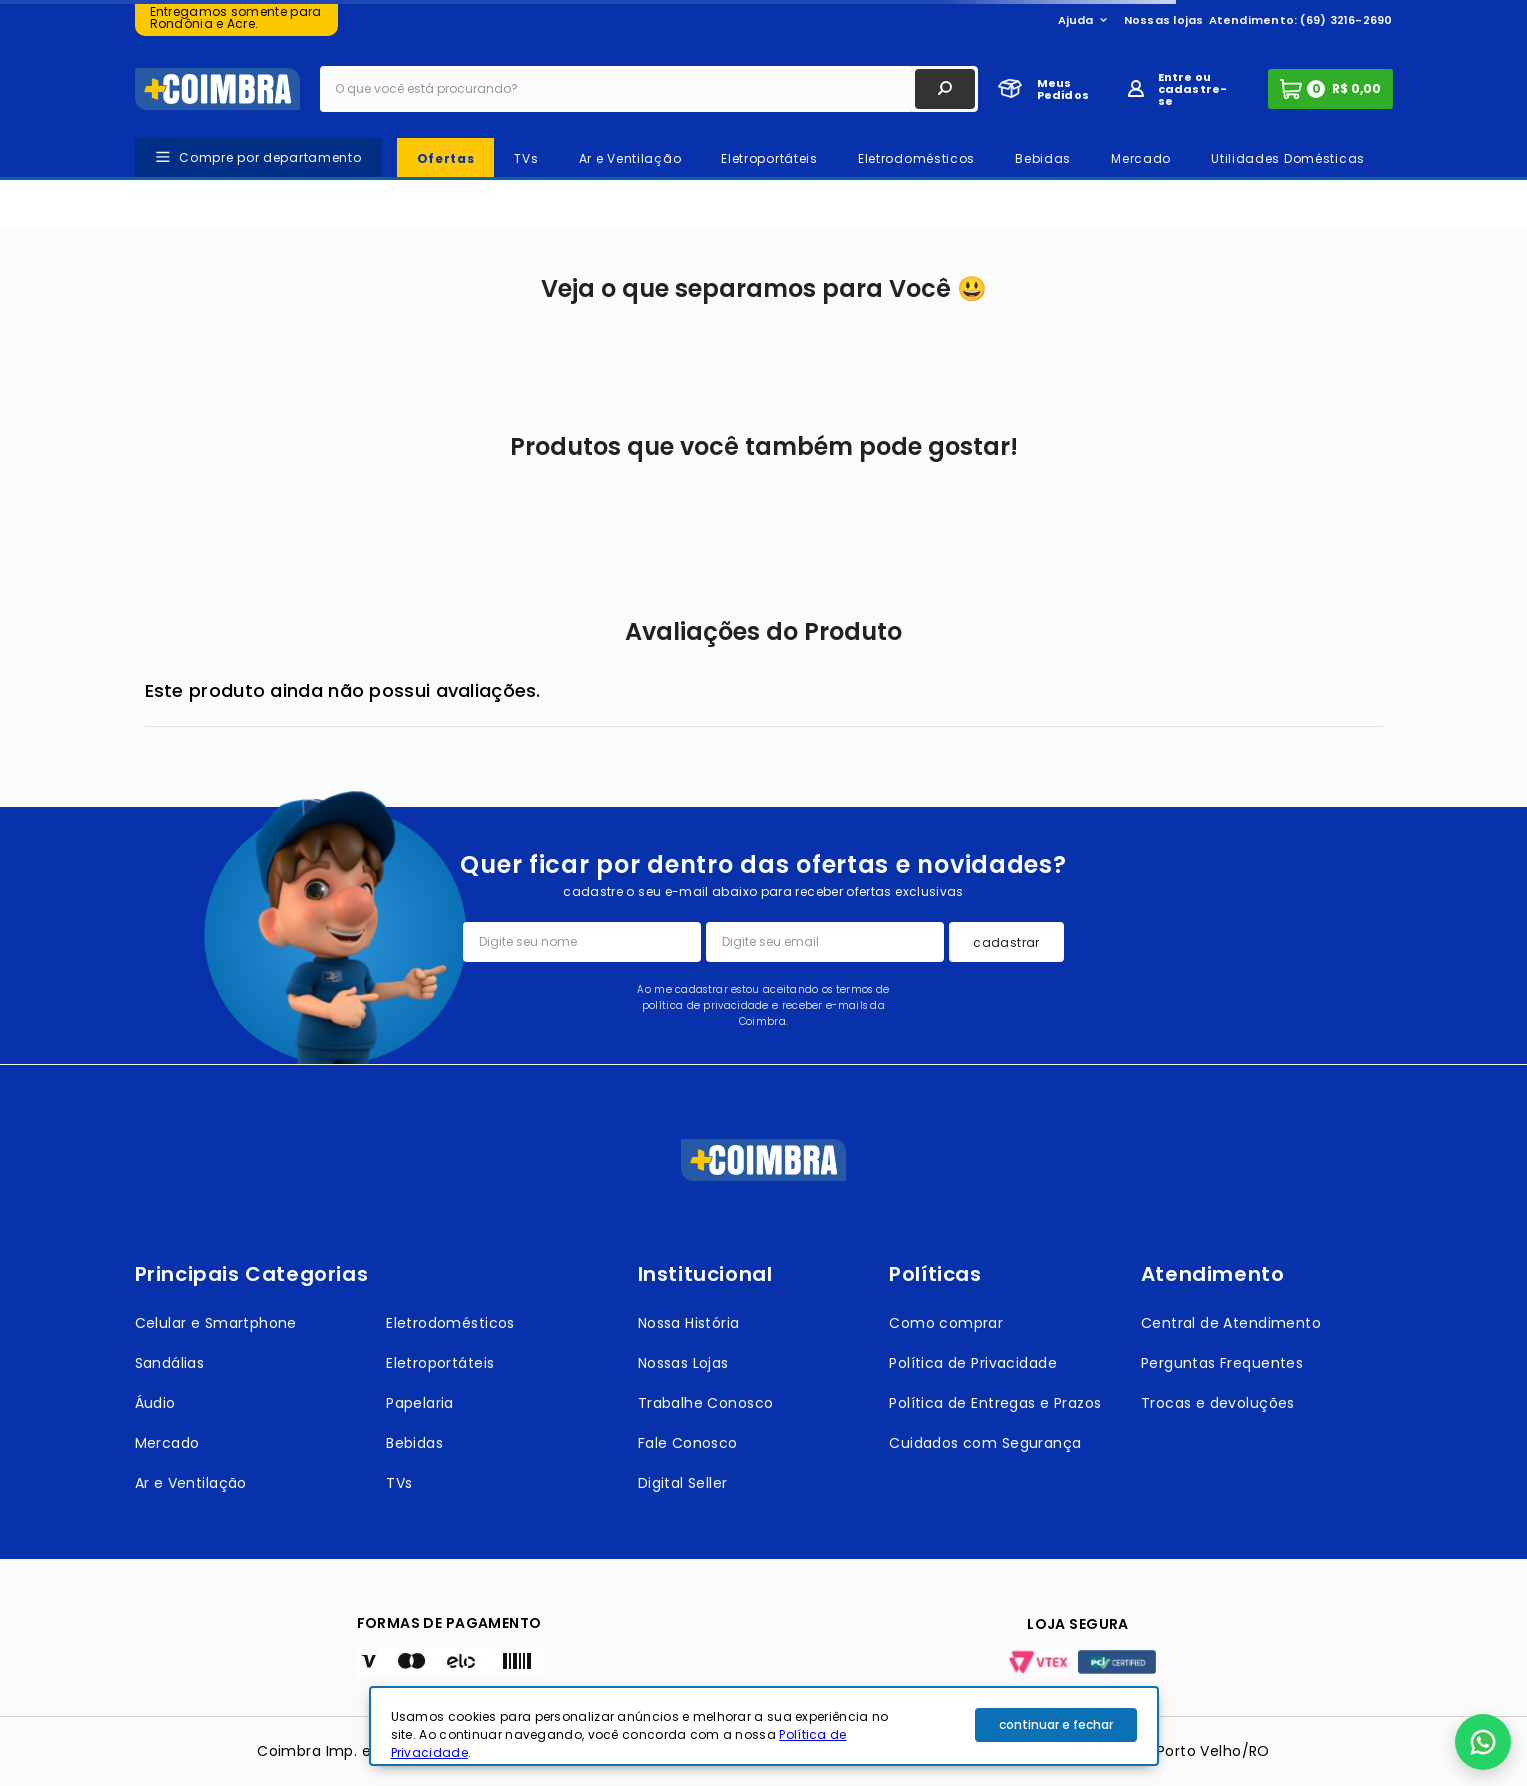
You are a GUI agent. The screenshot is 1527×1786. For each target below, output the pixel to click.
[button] (1483, 1742)
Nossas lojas (1164, 20)
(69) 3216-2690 (1346, 20)
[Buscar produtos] (945, 89)
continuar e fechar (1056, 1724)
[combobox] (649, 89)
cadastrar (1006, 942)
